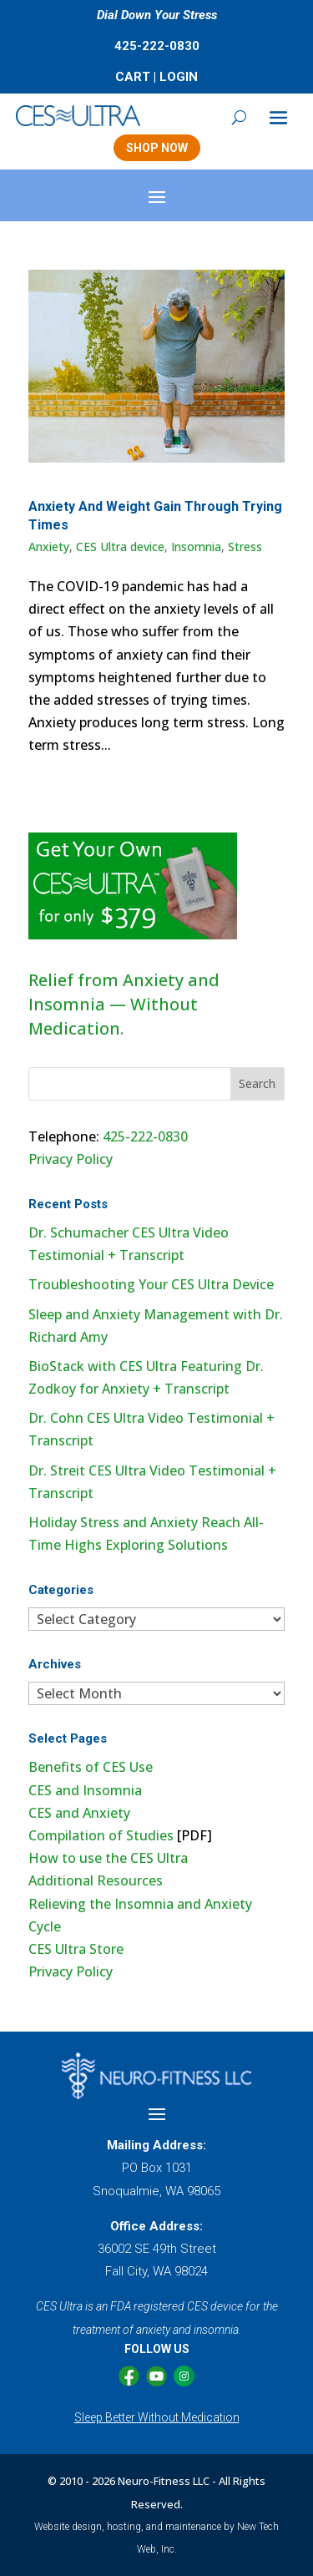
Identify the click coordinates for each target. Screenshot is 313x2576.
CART (132, 76)
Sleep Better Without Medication (157, 2417)
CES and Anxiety (79, 1813)
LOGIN (178, 76)
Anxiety (48, 546)
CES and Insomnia (85, 1790)
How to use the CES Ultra (108, 1858)
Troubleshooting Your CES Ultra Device (151, 1284)
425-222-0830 (156, 45)
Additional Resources (95, 1880)
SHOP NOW (157, 147)
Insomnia (196, 546)
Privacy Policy (70, 1159)
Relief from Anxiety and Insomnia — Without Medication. (124, 1004)
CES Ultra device (120, 546)
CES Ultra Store (76, 1949)
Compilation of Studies (101, 1835)
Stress (245, 546)
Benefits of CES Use (90, 1767)
